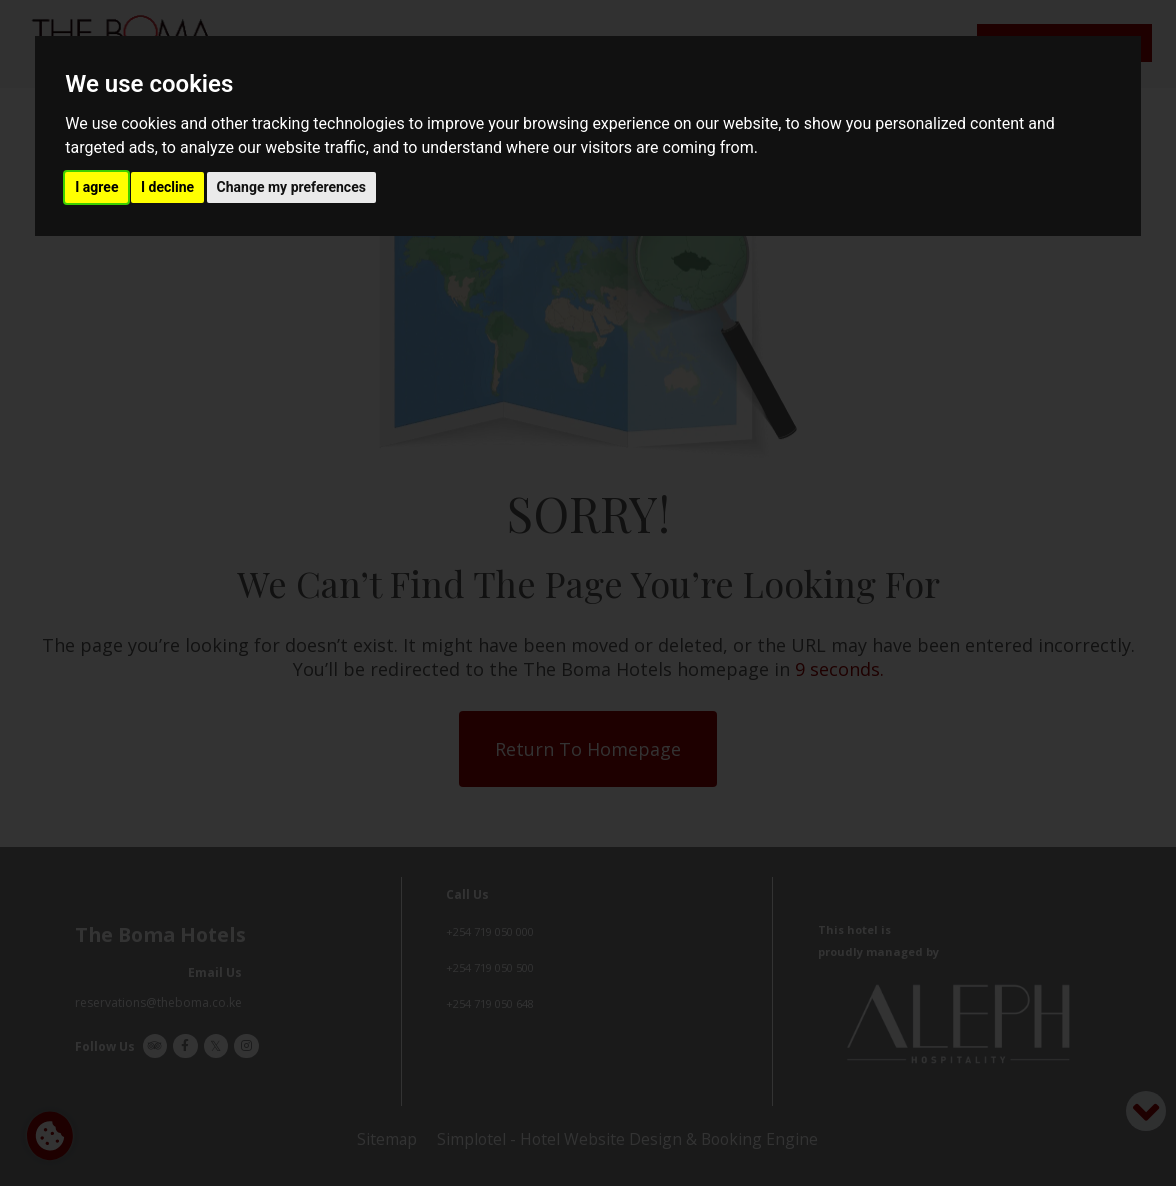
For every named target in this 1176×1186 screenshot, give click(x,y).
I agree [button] (96, 187)
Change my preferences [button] (291, 187)
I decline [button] (167, 187)
